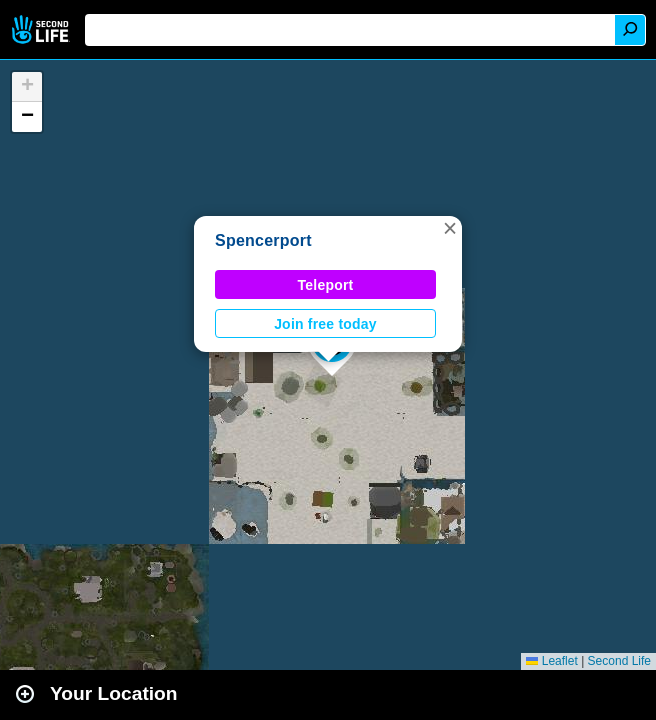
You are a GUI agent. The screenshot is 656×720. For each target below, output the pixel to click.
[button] (450, 228)
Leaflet (551, 661)
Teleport (326, 285)
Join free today (325, 324)
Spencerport (263, 240)
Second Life (42, 29)
